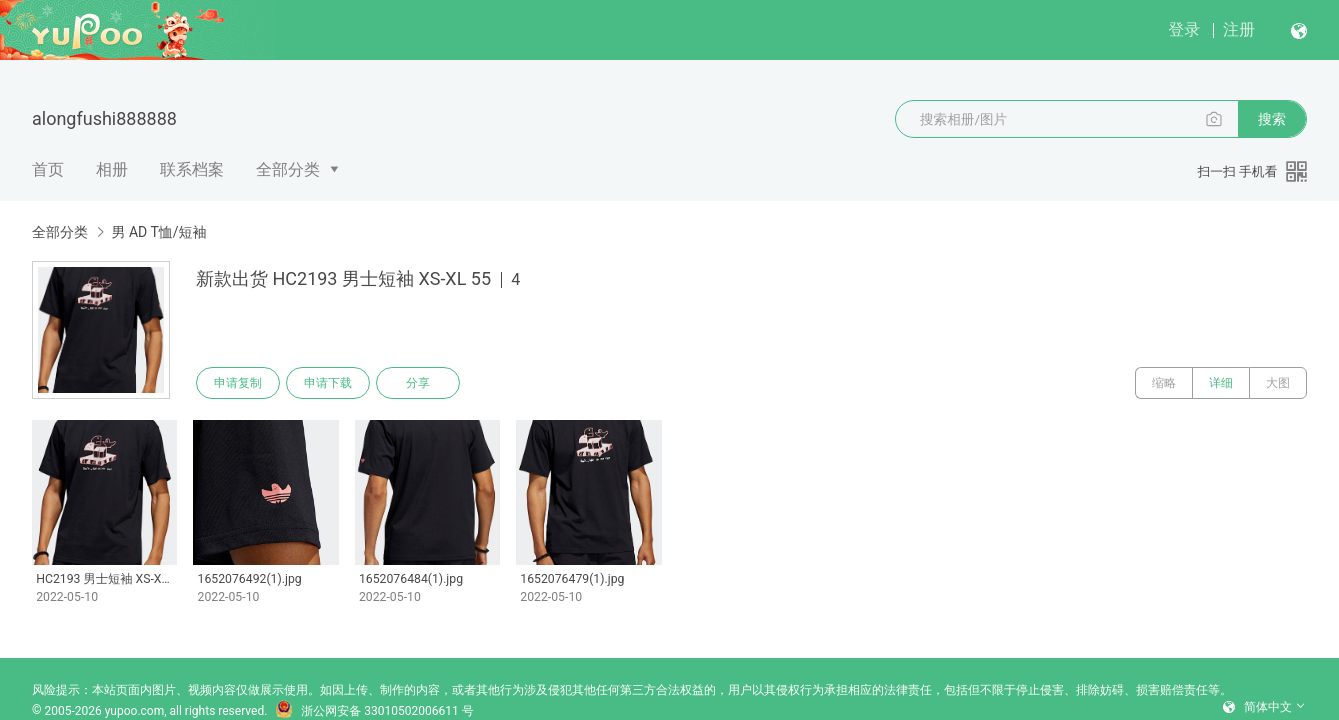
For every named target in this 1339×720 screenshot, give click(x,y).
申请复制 (238, 383)
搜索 (1272, 119)
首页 (48, 169)
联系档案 (192, 169)
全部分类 (288, 169)
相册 (112, 169)
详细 (1221, 383)
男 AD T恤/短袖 (158, 232)
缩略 (1164, 383)
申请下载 (328, 383)
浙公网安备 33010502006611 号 (374, 711)
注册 (1239, 29)
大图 (1278, 383)
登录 (1184, 29)
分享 (418, 383)
